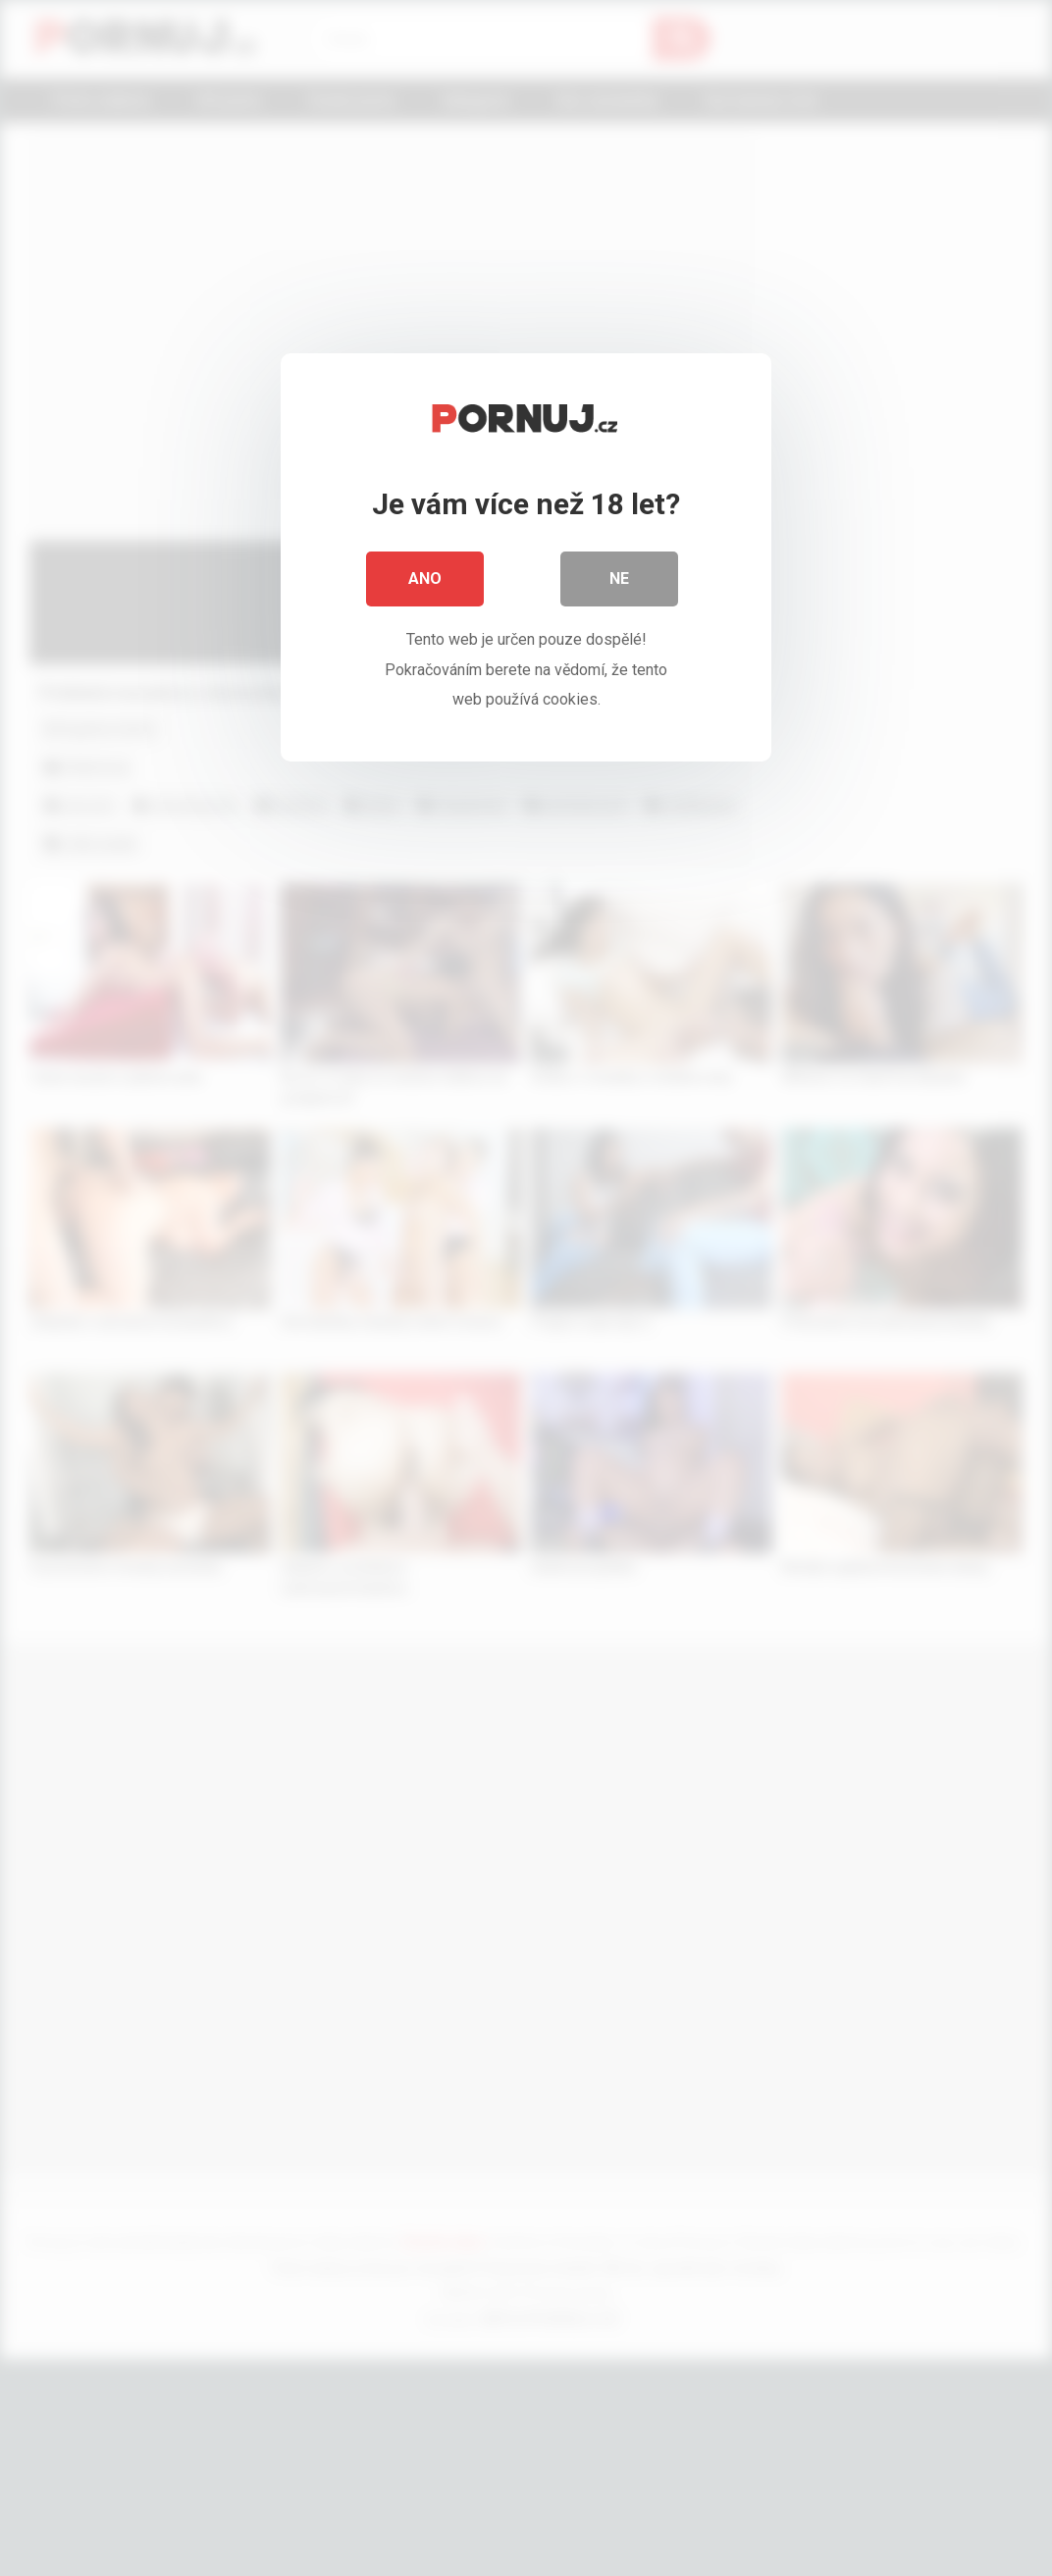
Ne (619, 578)
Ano (425, 578)
